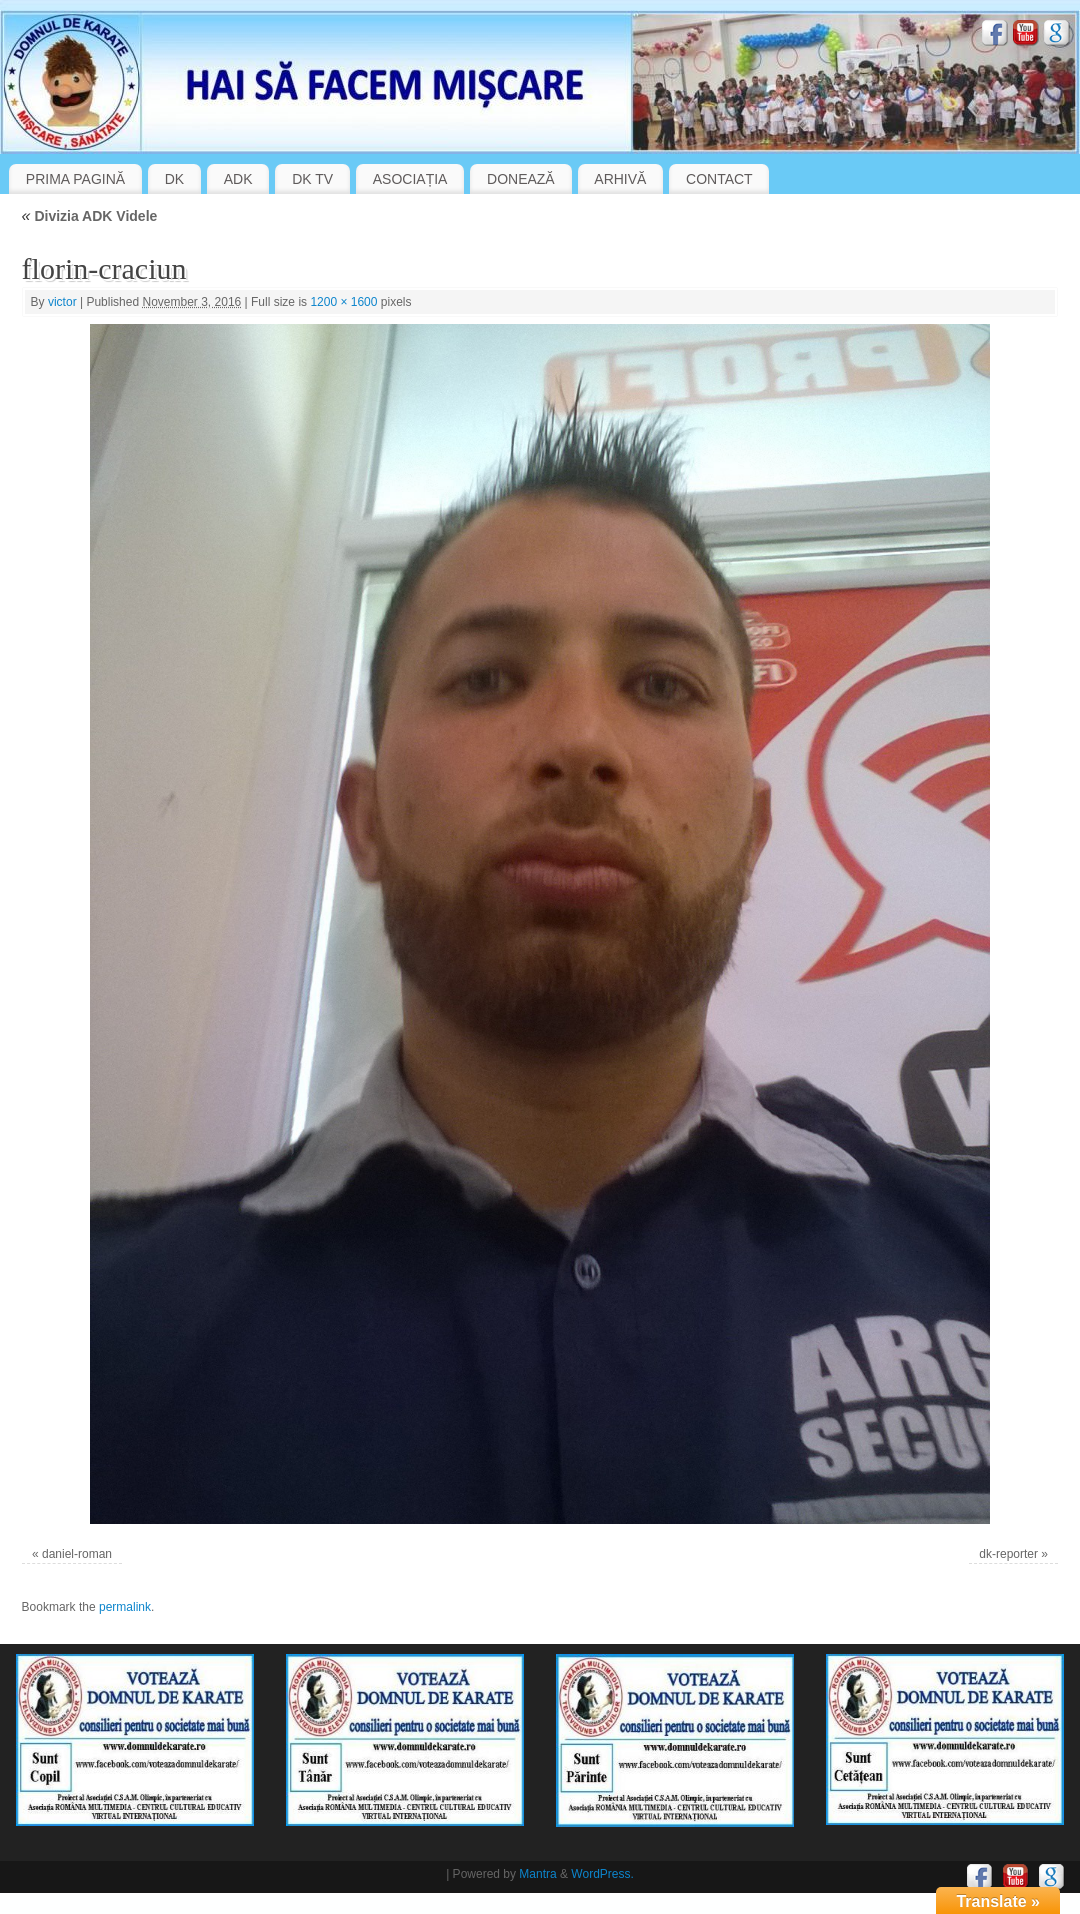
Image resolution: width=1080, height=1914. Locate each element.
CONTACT (719, 179)
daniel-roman (77, 1554)
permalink (125, 1607)
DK (174, 179)
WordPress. (602, 1874)
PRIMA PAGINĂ (75, 179)
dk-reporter (1008, 1554)
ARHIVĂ (620, 179)
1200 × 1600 (343, 302)
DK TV (312, 179)
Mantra (537, 1874)
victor (62, 302)
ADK (238, 179)
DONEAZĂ (521, 179)
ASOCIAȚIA (410, 179)
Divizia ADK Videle (90, 216)
